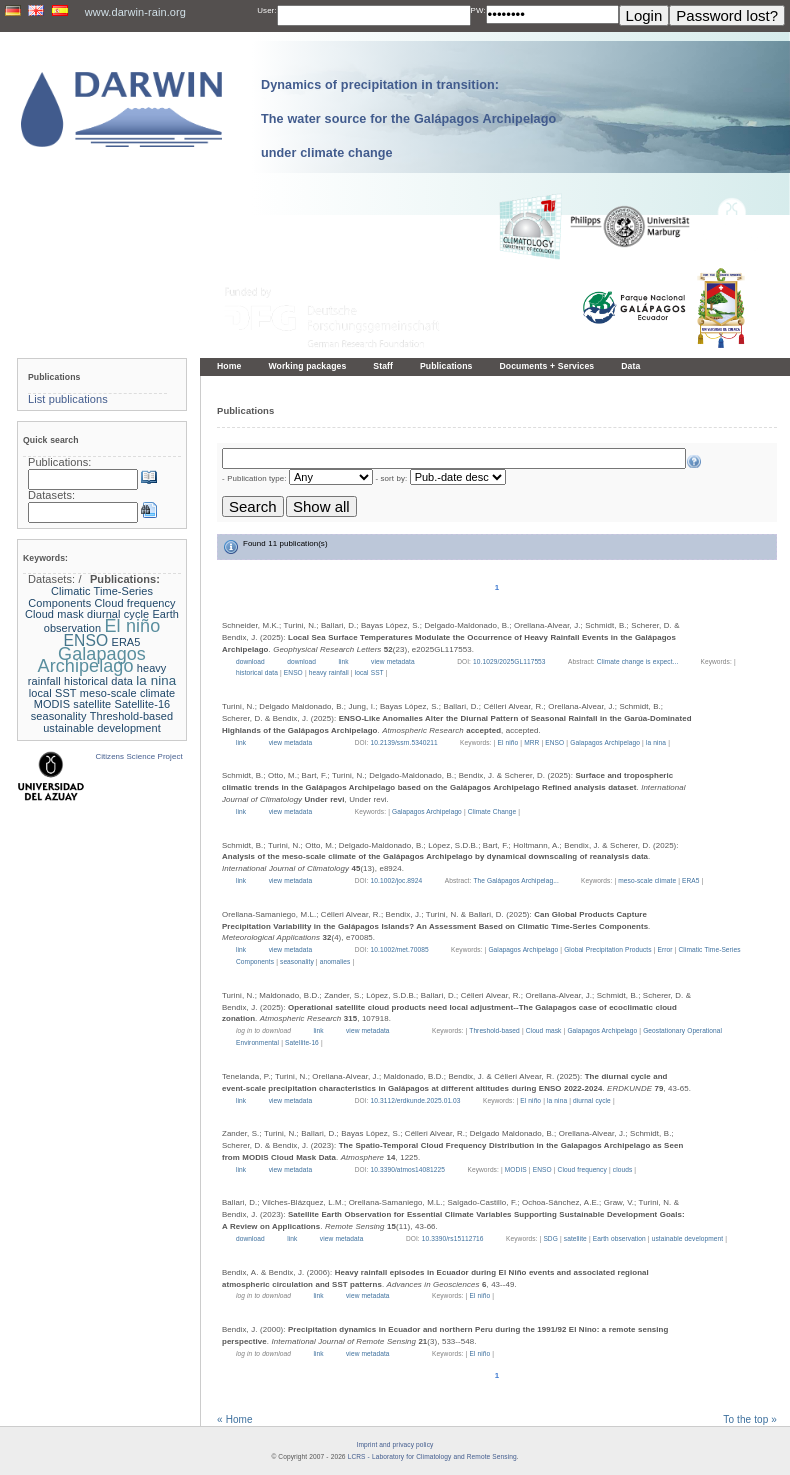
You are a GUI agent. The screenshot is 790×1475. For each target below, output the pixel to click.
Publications (446, 366)
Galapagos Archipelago (605, 742)
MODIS (516, 1169)
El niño (507, 742)
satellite (575, 1238)
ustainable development (687, 1238)
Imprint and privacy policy (395, 1444)
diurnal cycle (592, 1100)
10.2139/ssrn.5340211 (404, 742)
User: (266, 10)
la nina (656, 742)
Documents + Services (547, 366)
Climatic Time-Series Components (90, 597)
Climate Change (492, 811)
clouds (623, 1169)
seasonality (297, 961)
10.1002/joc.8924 (397, 880)
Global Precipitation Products (607, 949)
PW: (478, 10)
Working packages (307, 366)
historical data (257, 672)
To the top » (750, 1419)
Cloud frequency (582, 1169)
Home (229, 366)
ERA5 (691, 880)
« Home (235, 1419)
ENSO (293, 672)
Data (630, 366)
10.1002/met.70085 (400, 949)
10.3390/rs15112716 (453, 1238)
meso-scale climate (647, 880)
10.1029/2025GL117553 (509, 661)
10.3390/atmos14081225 (408, 1169)
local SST (369, 672)
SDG (550, 1238)
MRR (531, 742)
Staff (383, 366)
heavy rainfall (329, 672)
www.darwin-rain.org (135, 12)
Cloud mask (544, 1030)
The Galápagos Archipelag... (517, 880)
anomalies (335, 961)
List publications (68, 399)
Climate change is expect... (639, 661)
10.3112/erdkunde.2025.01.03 (416, 1100)
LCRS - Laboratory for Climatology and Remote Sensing (432, 1456)
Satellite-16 (302, 1042)
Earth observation (619, 1238)
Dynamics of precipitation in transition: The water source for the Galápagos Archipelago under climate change (408, 119)
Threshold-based (494, 1030)
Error (665, 949)
